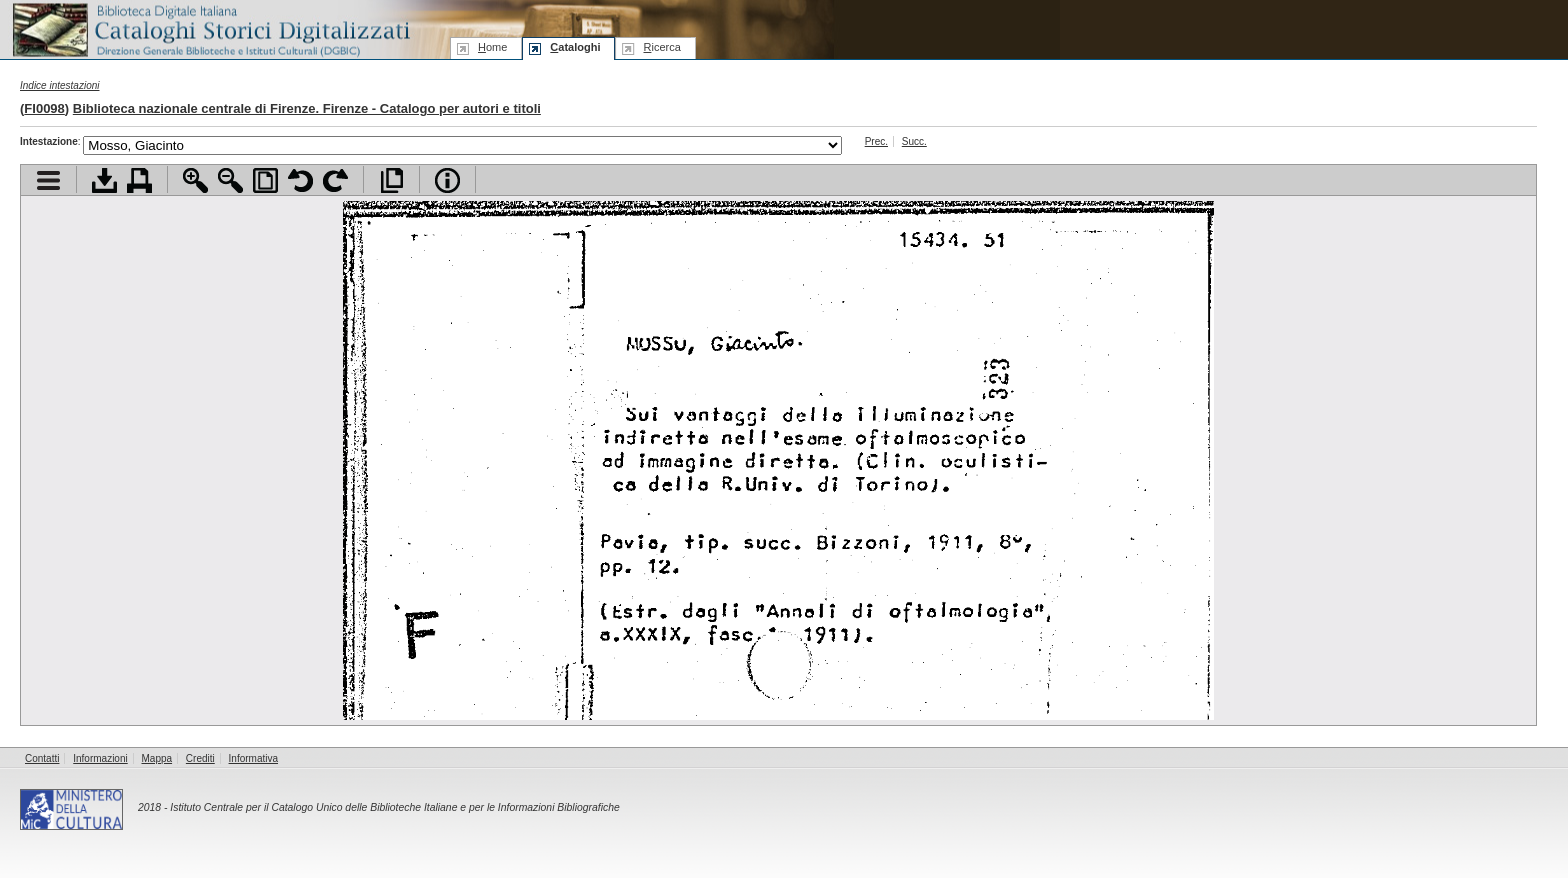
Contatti (42, 758)
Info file (447, 180)
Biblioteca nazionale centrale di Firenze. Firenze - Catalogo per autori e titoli (307, 108)
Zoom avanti (195, 180)
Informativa (253, 758)
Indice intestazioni (60, 85)
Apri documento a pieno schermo (391, 180)
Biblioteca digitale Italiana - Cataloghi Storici (210, 28)
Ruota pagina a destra (335, 180)
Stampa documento (139, 180)
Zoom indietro (230, 180)
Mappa (157, 758)
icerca (661, 47)
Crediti (200, 758)
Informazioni (100, 758)
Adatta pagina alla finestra (265, 180)
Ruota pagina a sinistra (300, 180)
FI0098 (44, 108)
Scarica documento (104, 180)
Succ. (914, 141)
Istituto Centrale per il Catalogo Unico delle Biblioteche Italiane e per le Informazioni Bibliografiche (394, 807)
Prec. (876, 141)
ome (492, 47)
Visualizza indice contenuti (48, 180)
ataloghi (575, 47)
